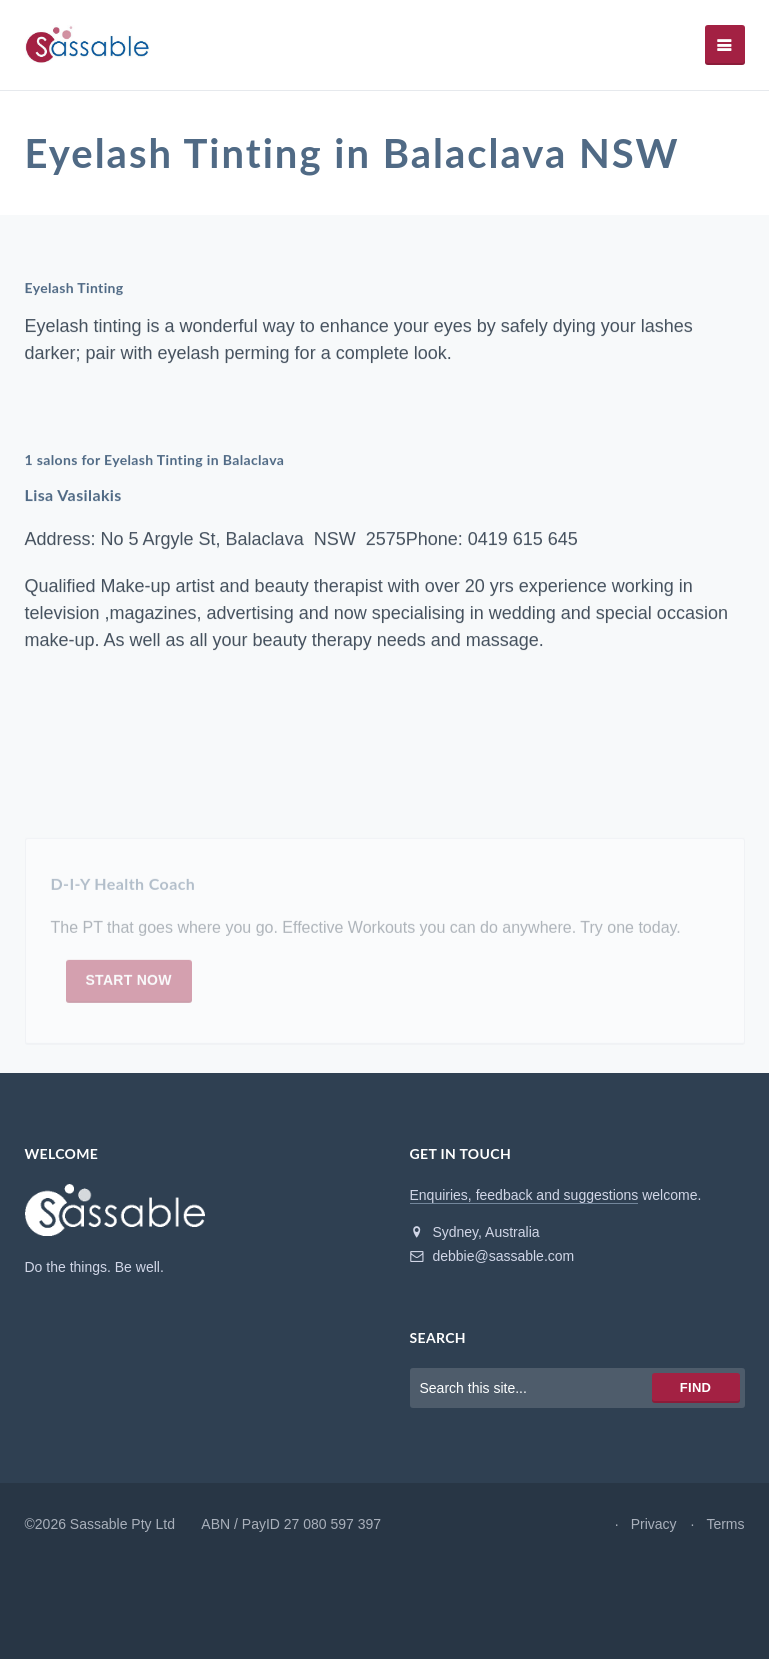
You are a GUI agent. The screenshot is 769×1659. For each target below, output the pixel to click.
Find (695, 1387)
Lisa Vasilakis (73, 494)
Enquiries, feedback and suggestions (524, 1195)
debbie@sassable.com (492, 1256)
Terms (725, 1524)
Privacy (654, 1524)
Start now (129, 985)
